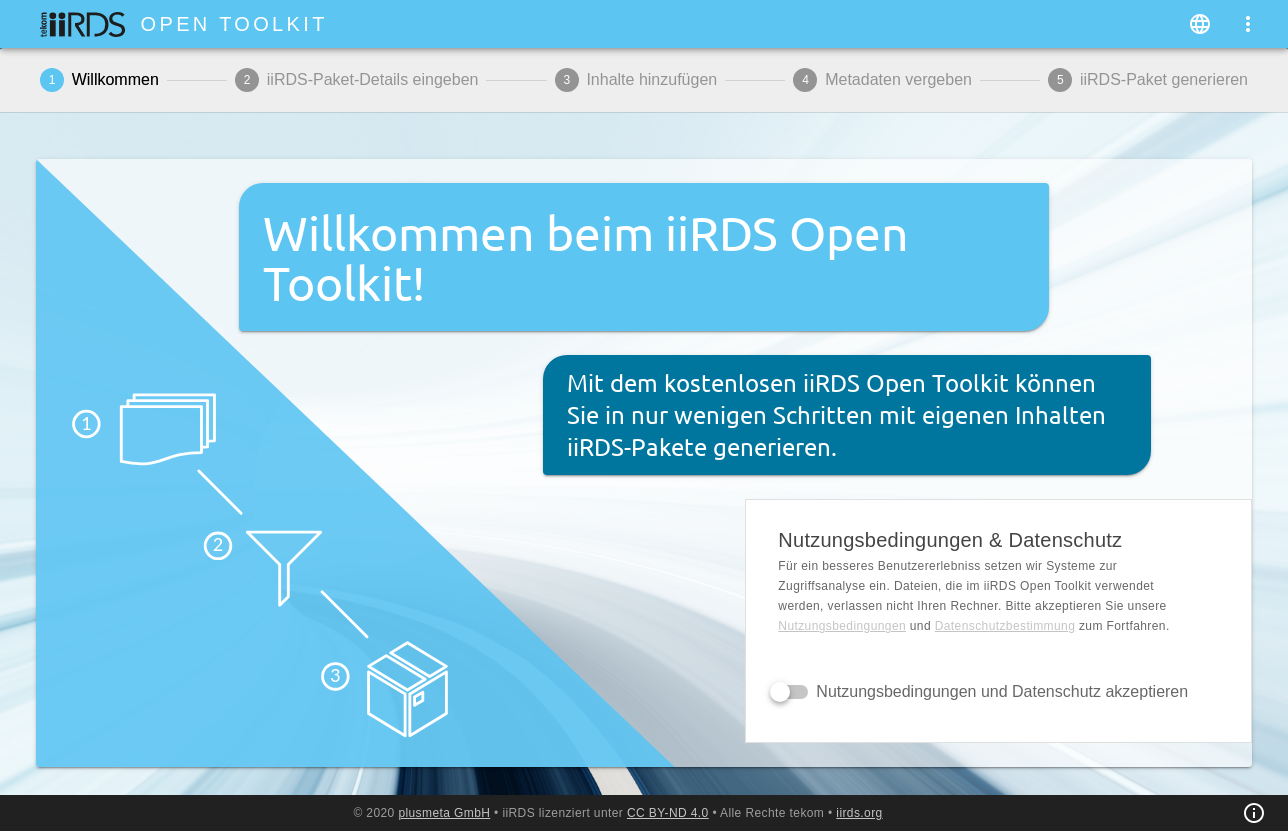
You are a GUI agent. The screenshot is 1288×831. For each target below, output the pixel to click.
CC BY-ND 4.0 (668, 813)
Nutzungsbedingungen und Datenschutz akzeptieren (1002, 691)
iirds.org (859, 813)
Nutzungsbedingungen (842, 626)
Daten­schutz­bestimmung (1005, 626)
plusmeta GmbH (444, 813)
